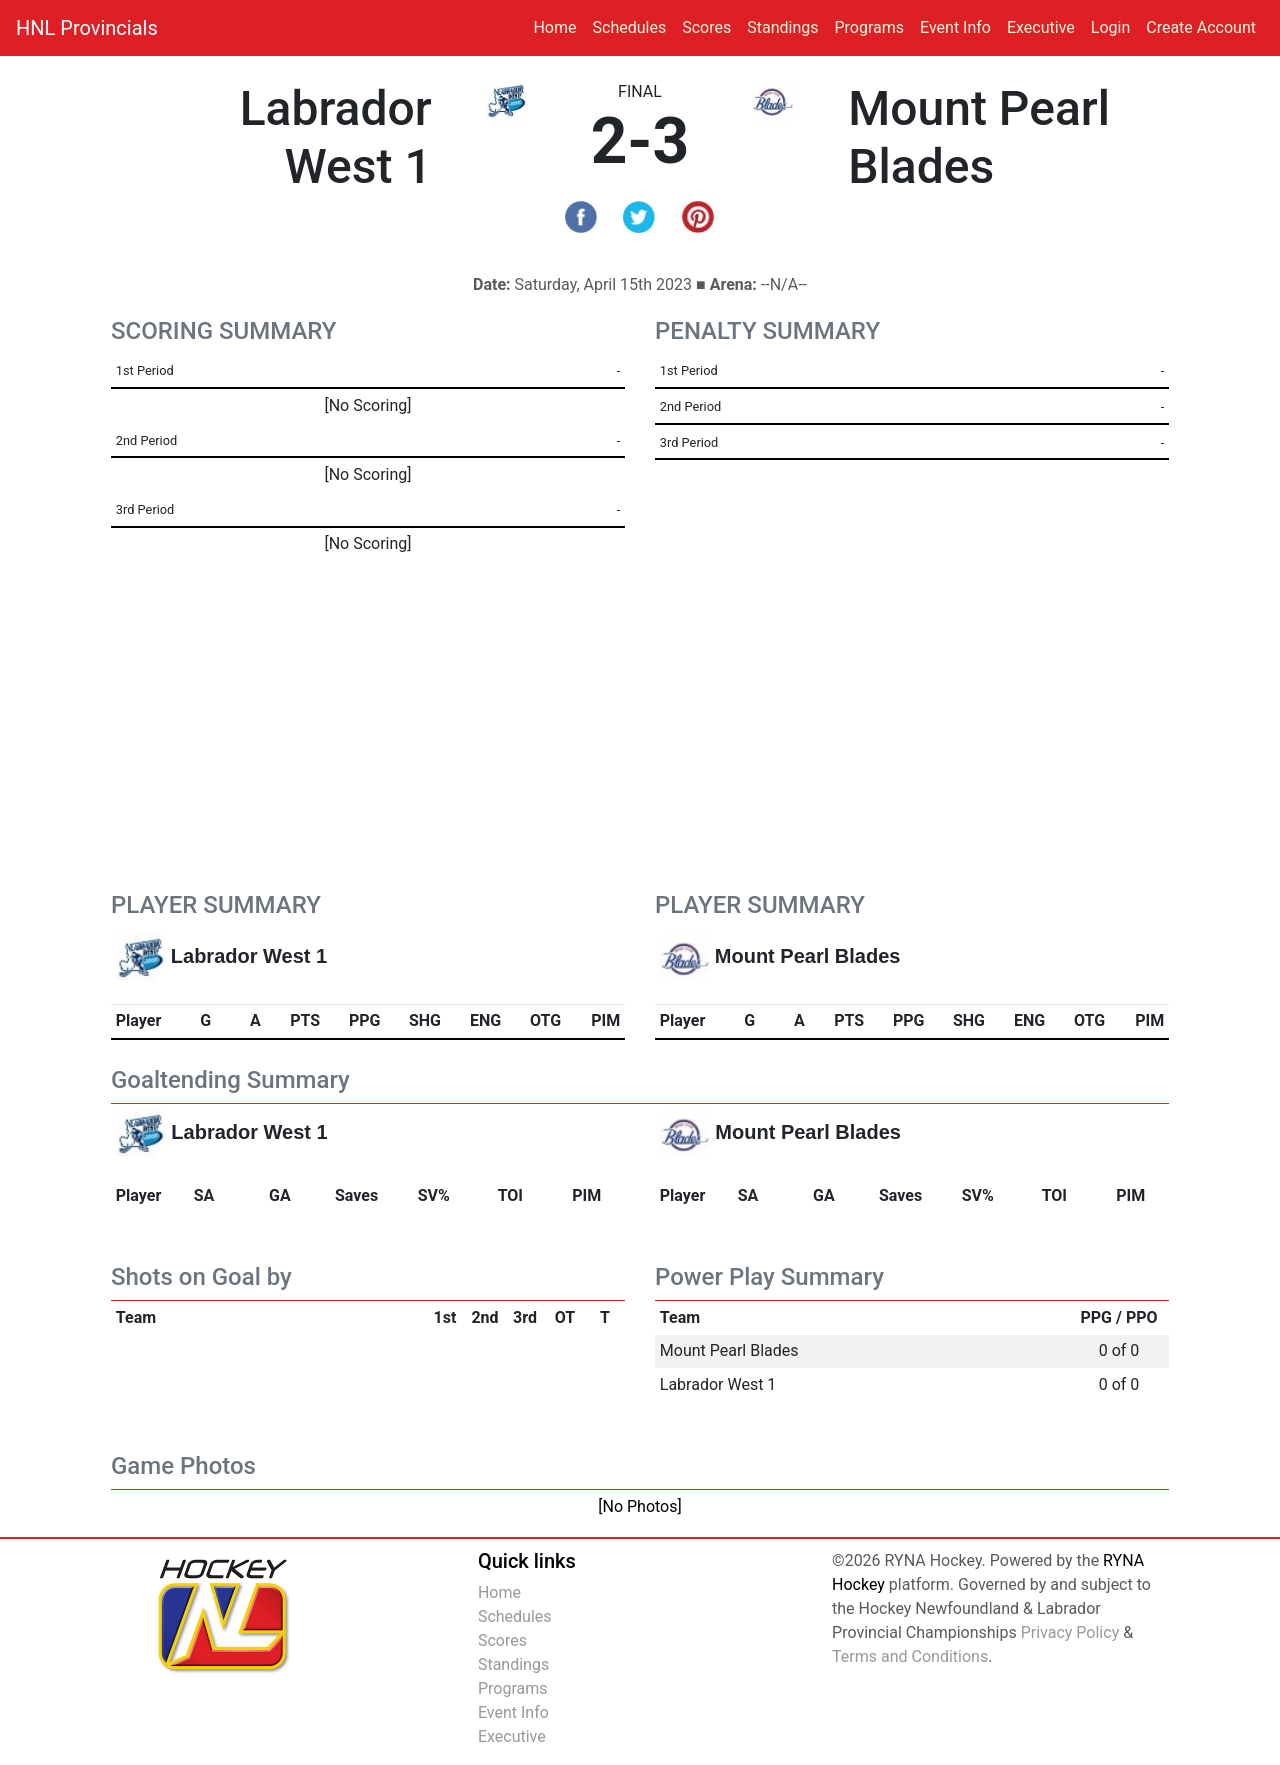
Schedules (630, 27)
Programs (869, 27)
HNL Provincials (87, 28)
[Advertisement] (640, 741)
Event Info (955, 27)
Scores (710, 26)
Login (1110, 27)
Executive (1041, 27)
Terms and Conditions (910, 1656)
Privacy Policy (1070, 1632)
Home (554, 27)
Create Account (1201, 27)
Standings (782, 27)
